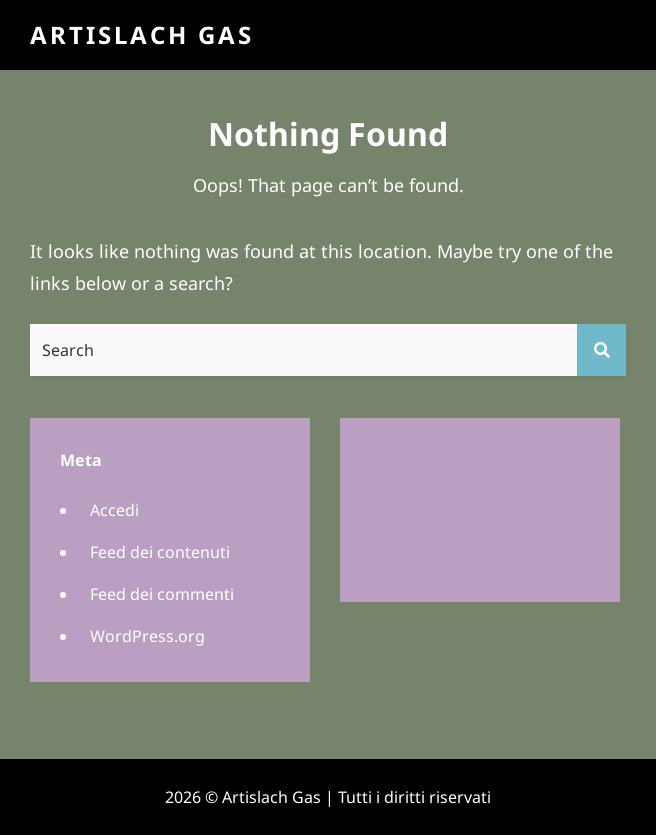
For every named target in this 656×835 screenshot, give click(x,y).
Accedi (114, 510)
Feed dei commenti (162, 594)
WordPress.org (147, 636)
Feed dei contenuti (160, 552)
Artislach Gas (142, 34)
